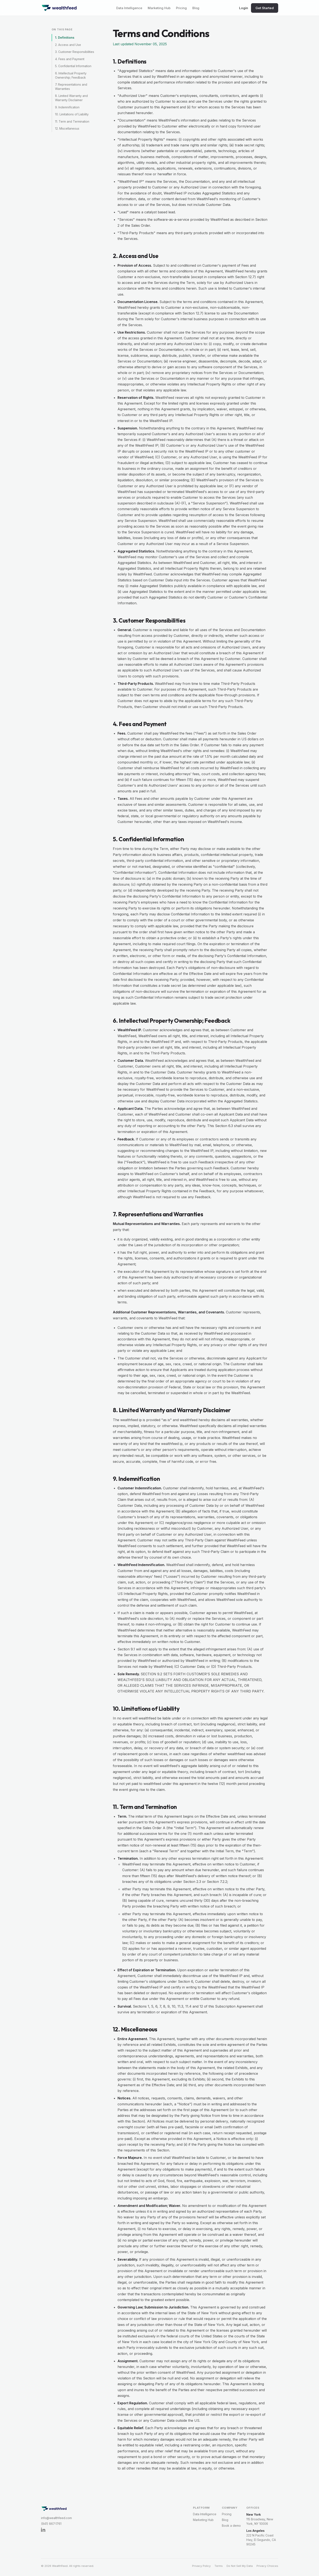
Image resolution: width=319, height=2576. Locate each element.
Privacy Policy (201, 2566)
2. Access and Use (68, 45)
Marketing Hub (159, 8)
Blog (195, 8)
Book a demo (231, 2525)
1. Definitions (64, 37)
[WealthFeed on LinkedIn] (56, 2530)
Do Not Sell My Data (240, 2566)
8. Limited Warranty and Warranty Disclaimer (71, 98)
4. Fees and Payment (69, 59)
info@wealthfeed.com (56, 2518)
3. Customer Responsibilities (74, 52)
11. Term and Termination (72, 121)
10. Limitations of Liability (72, 114)
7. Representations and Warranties (71, 87)
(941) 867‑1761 (51, 2523)
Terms (218, 2566)
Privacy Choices (267, 2566)
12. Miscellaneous (67, 128)
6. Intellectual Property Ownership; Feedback (70, 75)
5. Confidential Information (73, 66)
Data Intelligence (129, 8)
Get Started (264, 8)
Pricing (181, 8)
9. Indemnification (67, 107)
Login (243, 8)
